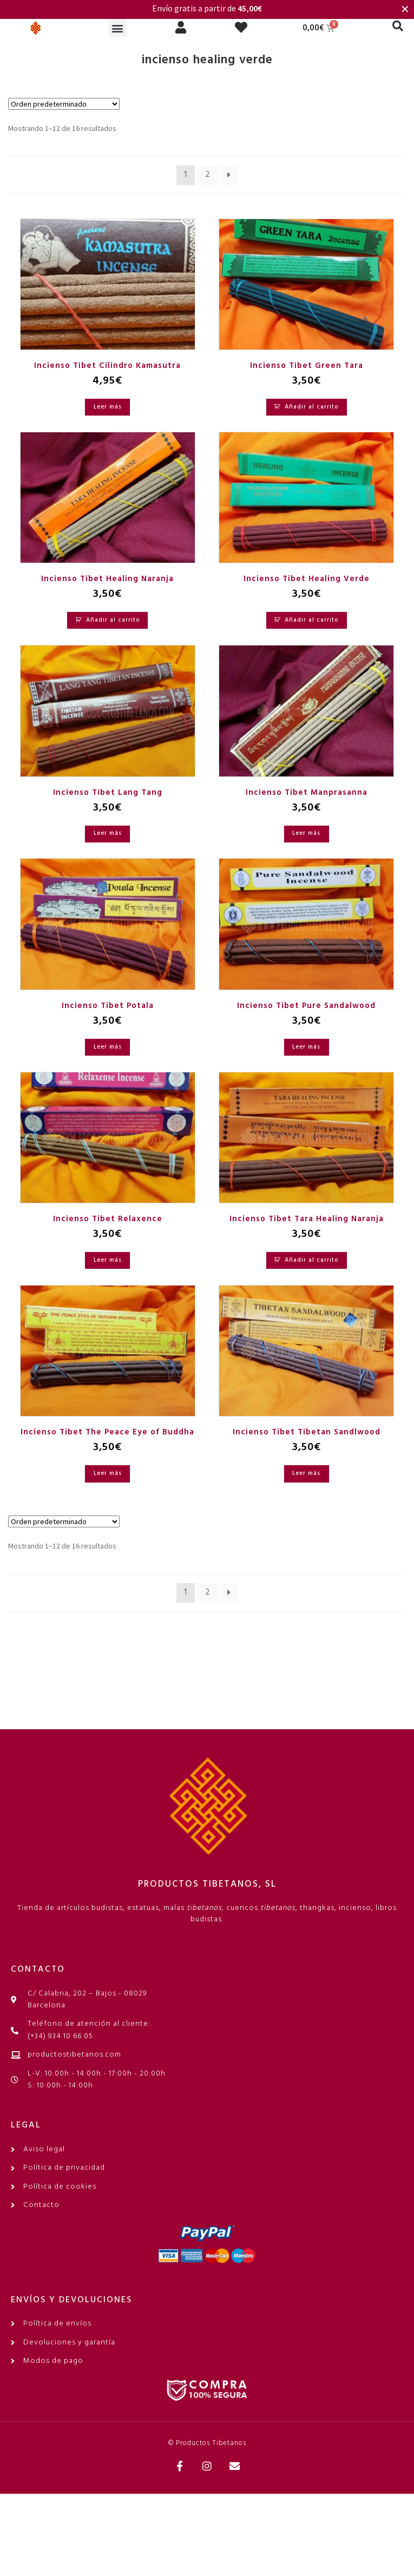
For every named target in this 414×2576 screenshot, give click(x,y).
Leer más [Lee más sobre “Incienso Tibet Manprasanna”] (306, 833)
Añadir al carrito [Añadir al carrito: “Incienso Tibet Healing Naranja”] (113, 620)
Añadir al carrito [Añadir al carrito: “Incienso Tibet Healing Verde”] (311, 620)
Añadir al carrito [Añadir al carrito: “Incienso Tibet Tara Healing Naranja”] (311, 1260)
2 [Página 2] (208, 175)
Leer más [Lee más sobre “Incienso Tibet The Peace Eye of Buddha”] (108, 1473)
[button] (118, 28)
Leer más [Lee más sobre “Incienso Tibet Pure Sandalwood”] (306, 1047)
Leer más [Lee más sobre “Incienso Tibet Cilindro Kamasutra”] (108, 407)
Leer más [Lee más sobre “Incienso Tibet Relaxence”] (108, 1260)
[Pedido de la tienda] (64, 104)
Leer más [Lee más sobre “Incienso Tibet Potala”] (108, 1047)
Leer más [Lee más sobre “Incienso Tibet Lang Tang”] (108, 833)
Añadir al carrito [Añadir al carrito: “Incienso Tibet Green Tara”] (311, 407)
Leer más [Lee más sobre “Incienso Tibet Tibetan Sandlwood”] (306, 1473)
